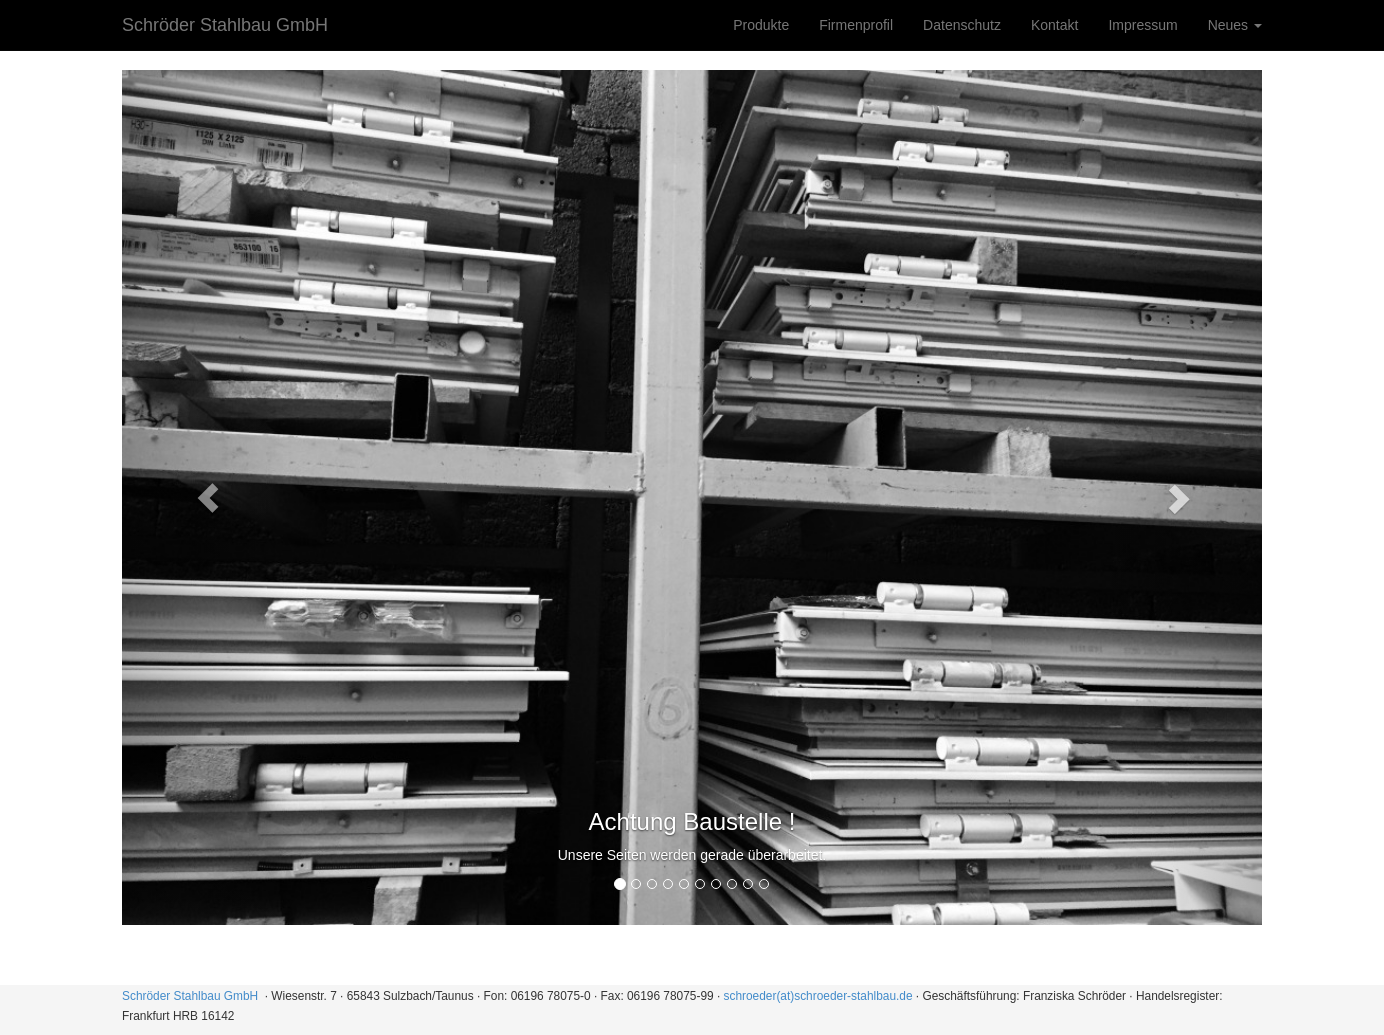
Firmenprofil (856, 25)
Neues (1235, 25)
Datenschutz (962, 25)
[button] (207, 497)
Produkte (761, 25)
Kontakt (1054, 25)
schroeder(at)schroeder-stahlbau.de (818, 996)
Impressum (1142, 25)
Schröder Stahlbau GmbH (225, 25)
